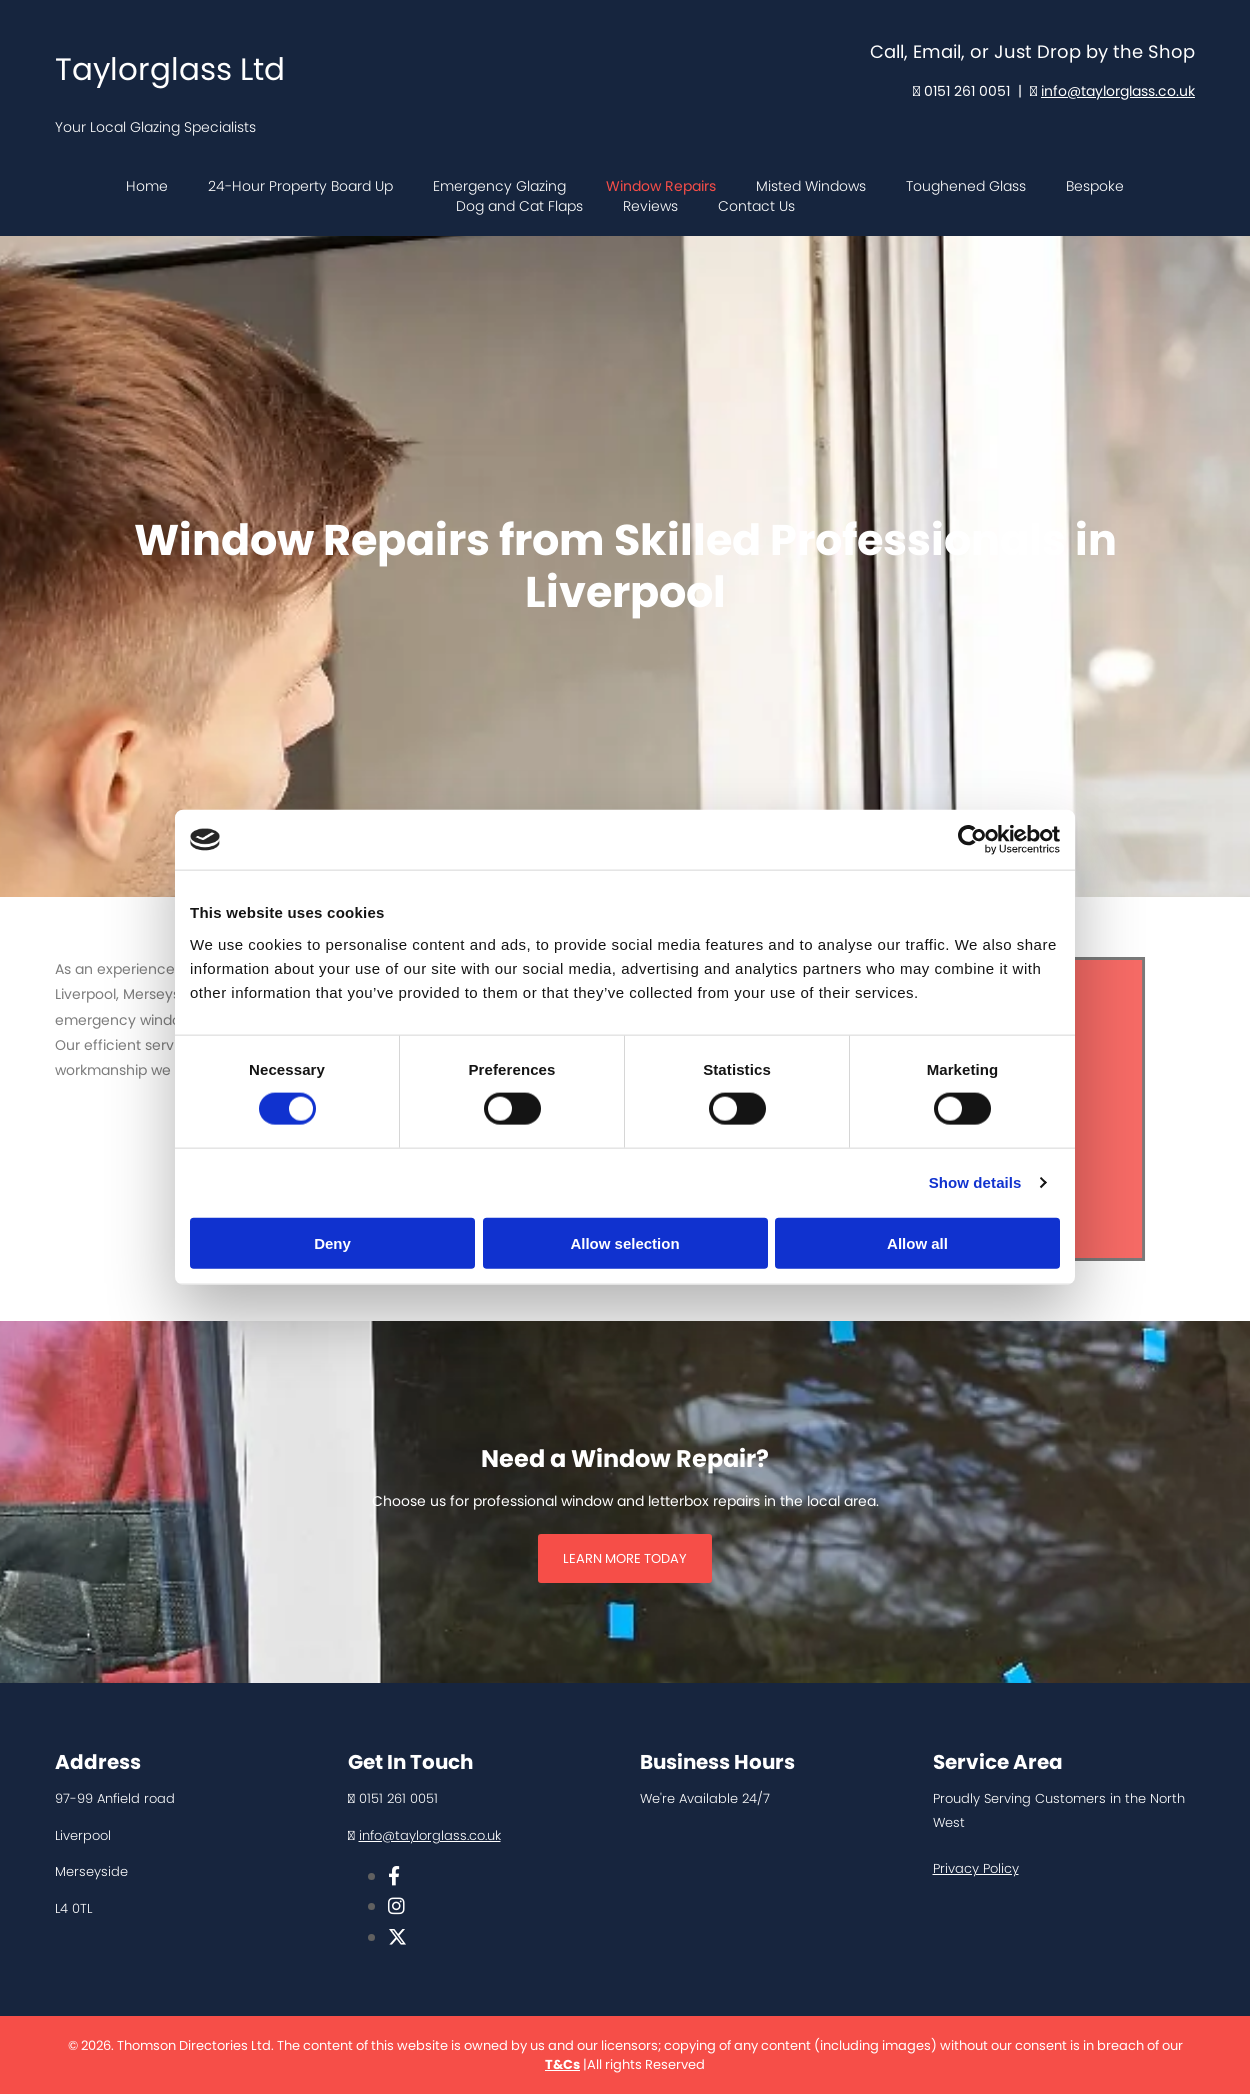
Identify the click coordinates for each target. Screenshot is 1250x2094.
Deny (332, 1242)
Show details (975, 1182)
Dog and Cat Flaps (519, 206)
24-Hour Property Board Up (300, 186)
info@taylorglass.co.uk (1118, 91)
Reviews (650, 206)
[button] (625, 1558)
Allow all (917, 1242)
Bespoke (1095, 186)
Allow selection (624, 1242)
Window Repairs (661, 186)
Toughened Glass (966, 186)
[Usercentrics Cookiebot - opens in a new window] (972, 840)
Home (147, 186)
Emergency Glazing (499, 186)
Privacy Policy (976, 1868)
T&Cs (562, 2064)
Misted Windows (811, 186)
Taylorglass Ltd (170, 69)
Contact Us (756, 206)
